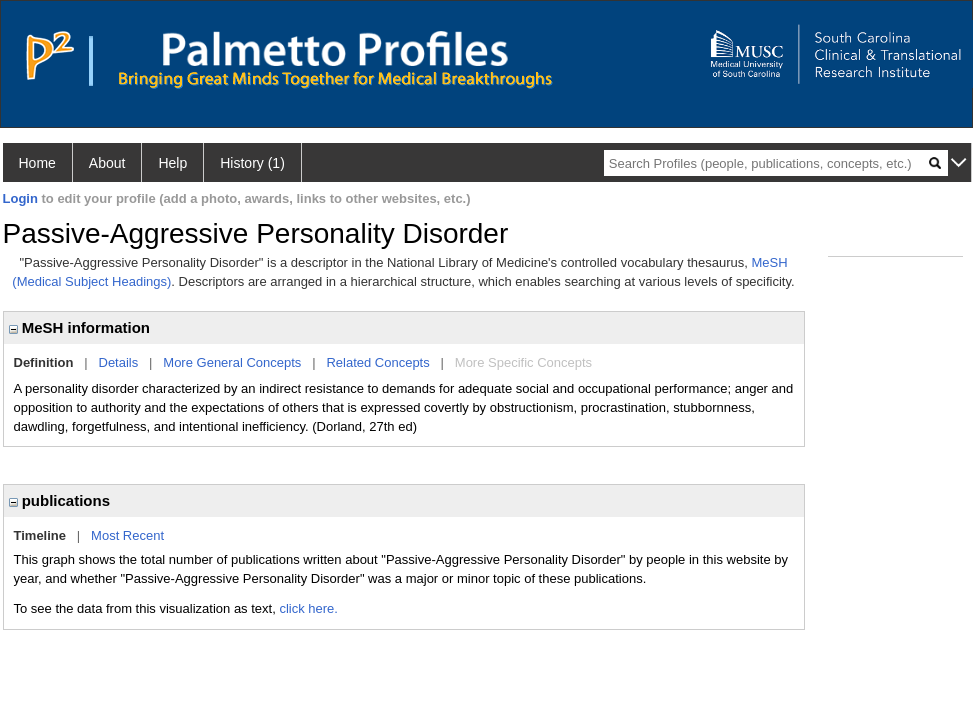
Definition (44, 362)
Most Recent (127, 535)
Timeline (40, 535)
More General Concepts (232, 362)
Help (172, 163)
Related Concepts (377, 362)
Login (20, 198)
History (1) (252, 163)
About (107, 163)
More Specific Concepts (523, 362)
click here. (308, 608)
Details (119, 362)
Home (37, 163)
